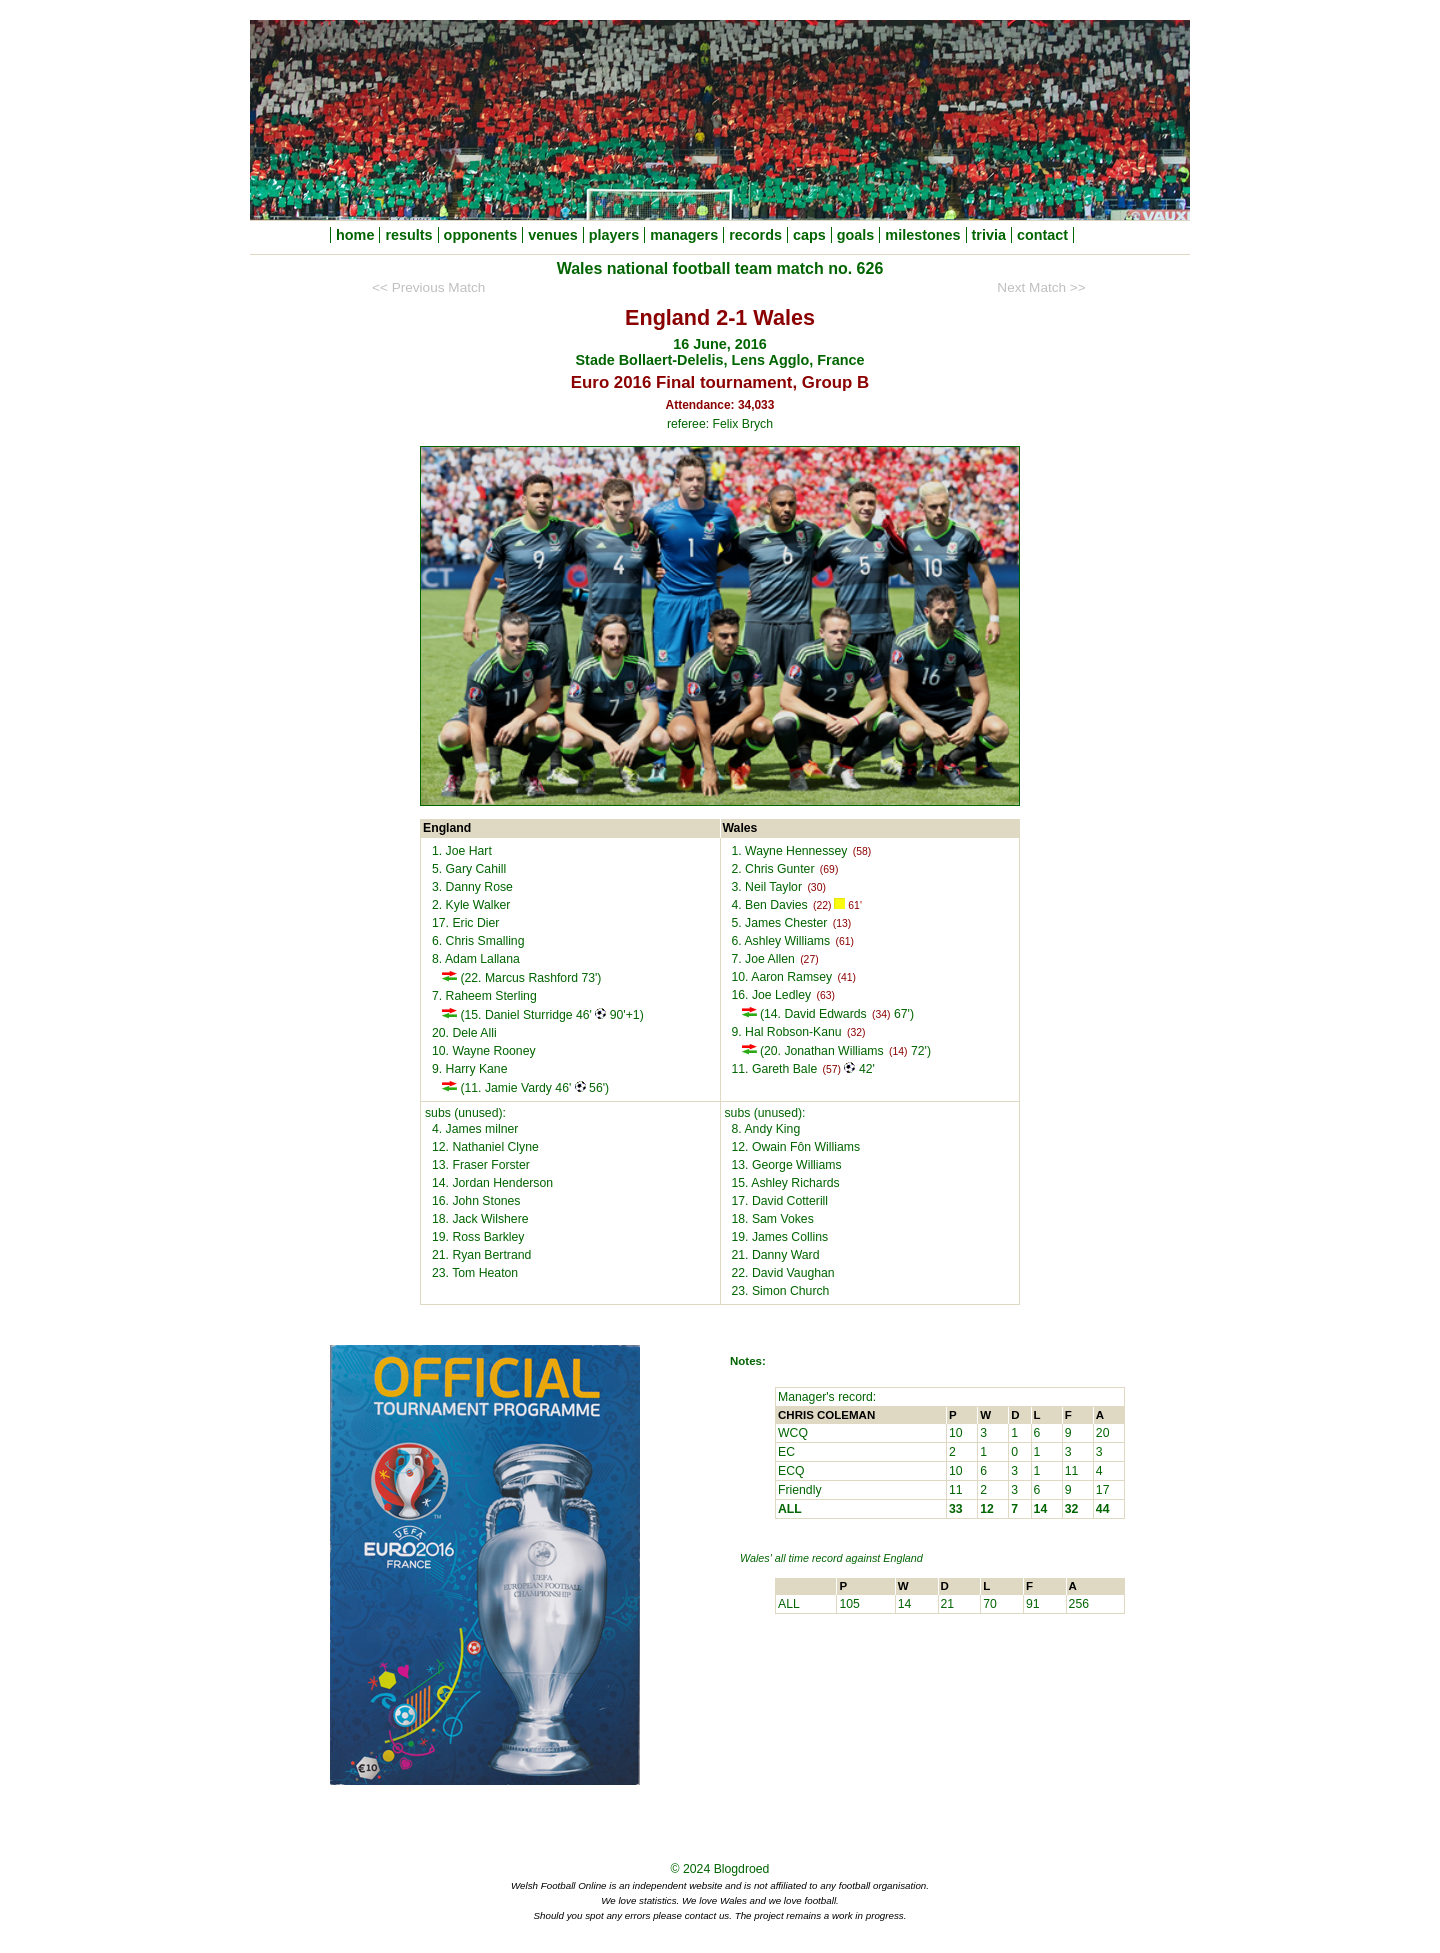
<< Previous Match (428, 287)
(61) (844, 941)
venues (553, 235)
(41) (847, 977)
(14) (898, 1051)
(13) (842, 923)
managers (684, 235)
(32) (856, 1032)
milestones (922, 235)
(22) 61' (837, 904)
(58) (862, 851)
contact (1042, 235)
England (903, 1558)
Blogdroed (742, 1869)
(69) (829, 869)
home (355, 235)
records (755, 235)
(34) (881, 1014)
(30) (816, 887)
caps (809, 235)
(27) (809, 959)
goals (856, 235)
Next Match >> (1041, 287)
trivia (989, 235)
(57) (832, 1069)
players (614, 235)
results (408, 235)
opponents (481, 235)
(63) (825, 995)
